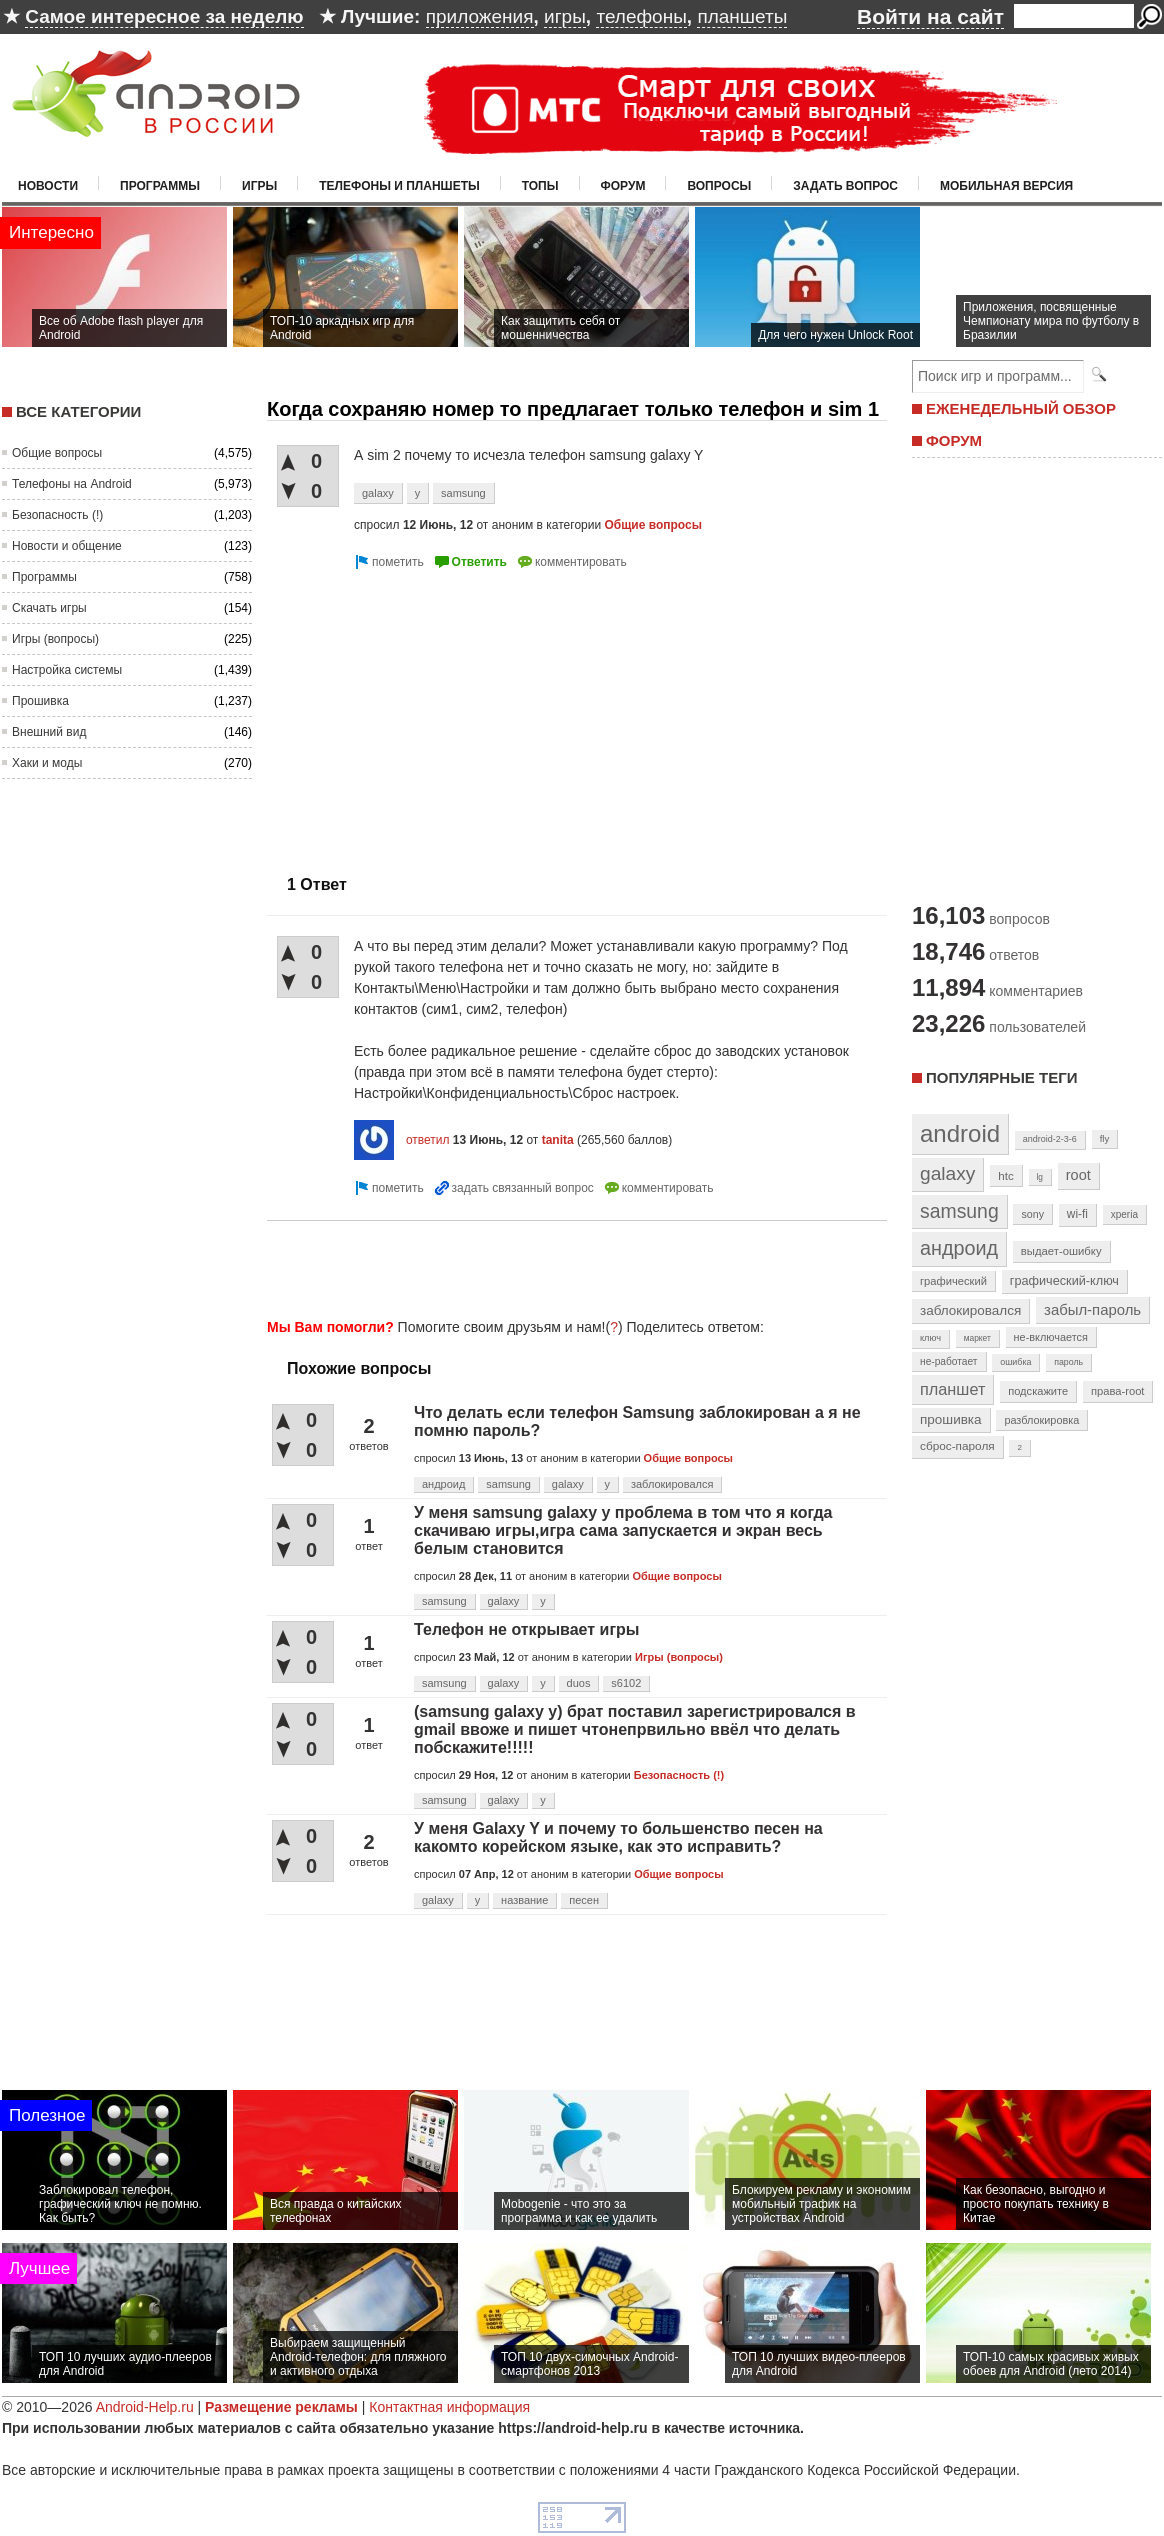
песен (584, 1900)
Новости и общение (67, 546)
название (524, 1900)
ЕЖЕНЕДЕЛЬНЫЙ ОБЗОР (1021, 408)
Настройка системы (67, 670)
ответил (428, 1140)
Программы (160, 186)
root (1078, 1175)
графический (953, 1281)
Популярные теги (1001, 1077)
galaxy (378, 493)
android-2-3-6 (1050, 1139)
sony (1032, 1214)
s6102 (626, 1683)
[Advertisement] (435, 714)
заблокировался (672, 1484)
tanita (558, 1140)
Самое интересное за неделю (164, 16)
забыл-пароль (1092, 1310)
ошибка (1015, 1362)
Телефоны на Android (72, 484)
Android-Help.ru (145, 2407)
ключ (930, 1338)
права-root (1118, 1391)
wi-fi (1077, 1214)
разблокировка (1041, 1420)
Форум (623, 186)
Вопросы (719, 186)
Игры (259, 186)
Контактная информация (449, 2407)
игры (565, 16)
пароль (1068, 1362)
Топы (540, 186)
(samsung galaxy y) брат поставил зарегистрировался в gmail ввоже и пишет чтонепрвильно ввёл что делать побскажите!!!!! (635, 1729)
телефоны (641, 16)
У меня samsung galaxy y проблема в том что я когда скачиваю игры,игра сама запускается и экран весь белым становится (623, 1530)
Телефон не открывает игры (527, 1629)
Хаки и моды (47, 763)
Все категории (78, 411)
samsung (463, 493)
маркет (977, 1338)
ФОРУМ (954, 440)
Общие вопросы (57, 453)
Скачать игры (49, 608)
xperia (1124, 1214)
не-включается (1051, 1337)
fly (1105, 1138)
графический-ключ (1064, 1281)
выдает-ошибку (1061, 1251)
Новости (48, 186)
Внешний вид (49, 732)
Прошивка (40, 701)
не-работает (949, 1361)
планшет (952, 1389)
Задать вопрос (845, 186)
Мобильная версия (1006, 186)
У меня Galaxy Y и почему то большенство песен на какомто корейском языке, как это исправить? (618, 1837)
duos (579, 1683)
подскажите (1038, 1391)
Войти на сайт (930, 16)
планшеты (742, 16)
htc (1005, 1175)
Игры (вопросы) (55, 639)
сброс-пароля (957, 1446)
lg (1040, 1177)
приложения (480, 16)
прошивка (951, 1419)
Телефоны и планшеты (399, 186)
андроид (443, 1484)
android (960, 1133)
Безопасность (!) (57, 515)
